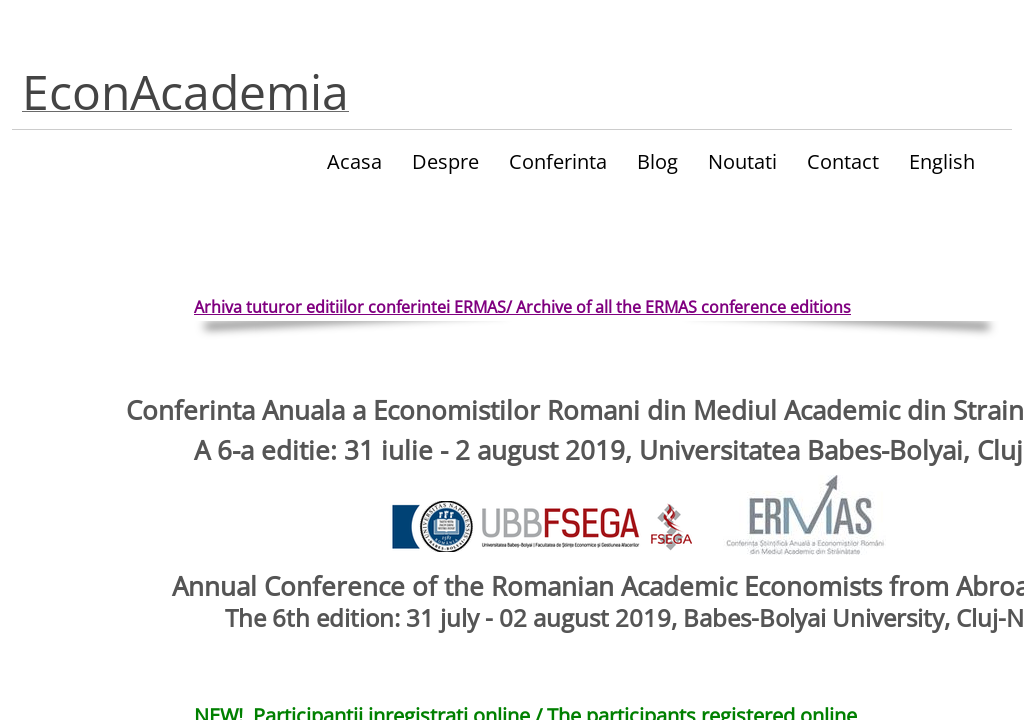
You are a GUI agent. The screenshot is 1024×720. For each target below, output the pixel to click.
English (942, 161)
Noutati (742, 161)
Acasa (354, 161)
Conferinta (558, 161)
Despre (445, 161)
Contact (843, 161)
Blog (657, 161)
